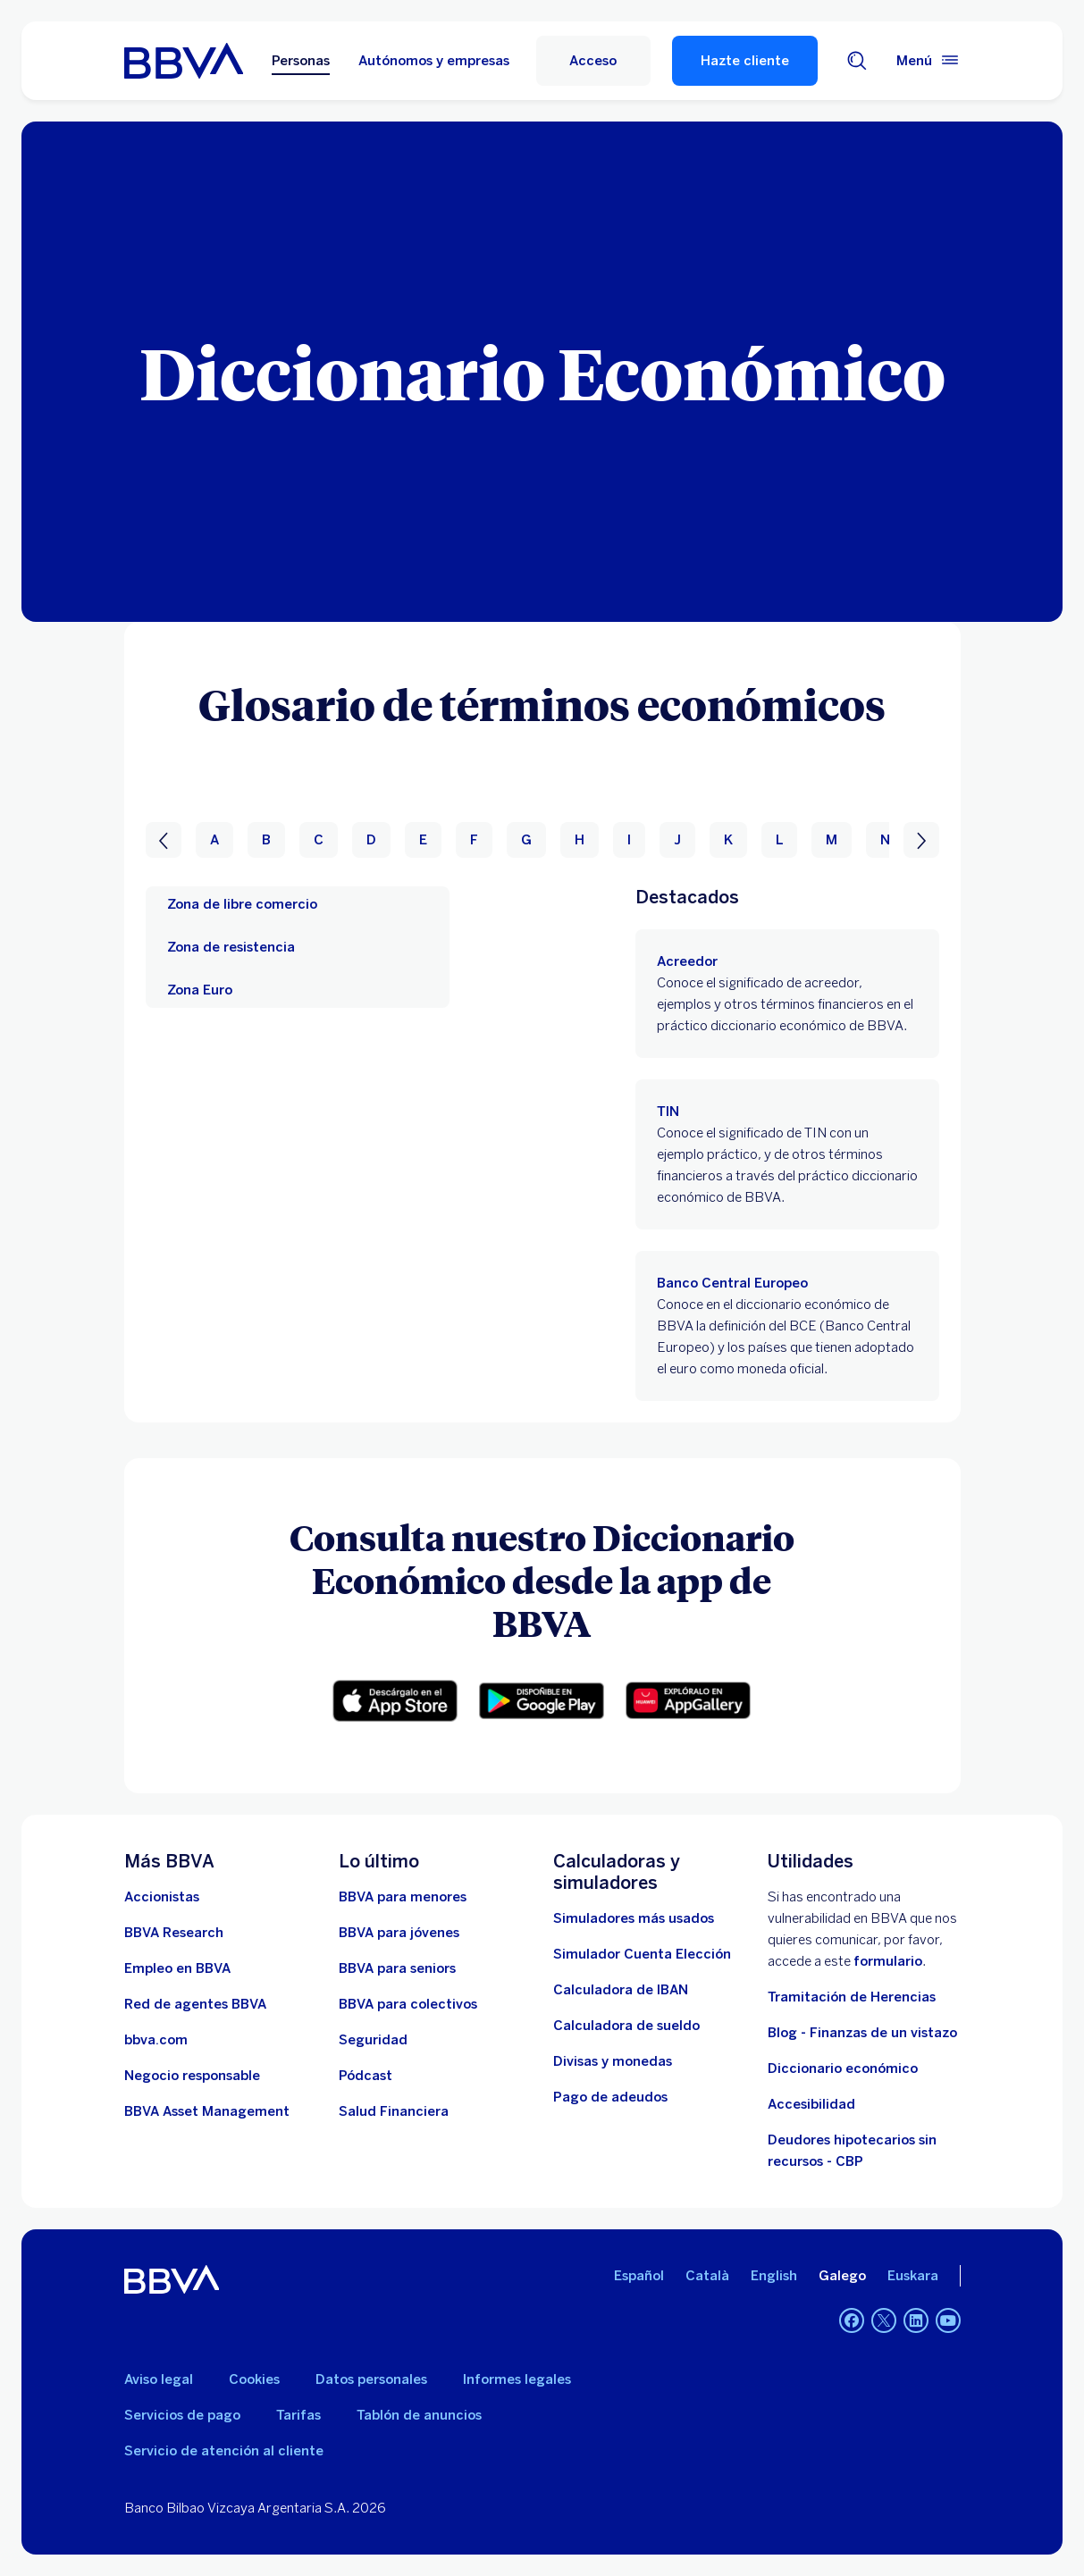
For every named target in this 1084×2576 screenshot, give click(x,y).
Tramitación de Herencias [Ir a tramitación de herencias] (852, 1997)
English (774, 2276)
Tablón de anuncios (419, 2415)
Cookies (254, 2379)
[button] (593, 61)
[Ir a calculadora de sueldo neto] (626, 2025)
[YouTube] (948, 2320)
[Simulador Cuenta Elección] (642, 1954)
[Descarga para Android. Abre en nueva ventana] (541, 1701)
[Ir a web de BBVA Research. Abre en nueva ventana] (173, 1932)
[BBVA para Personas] (183, 61)
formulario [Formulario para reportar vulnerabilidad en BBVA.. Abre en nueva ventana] (887, 1961)
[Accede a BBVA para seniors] (397, 1968)
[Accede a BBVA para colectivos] (408, 2004)
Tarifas (298, 2415)
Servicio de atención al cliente (224, 2451)
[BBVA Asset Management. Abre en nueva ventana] (207, 2111)
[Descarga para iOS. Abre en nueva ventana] (395, 1701)
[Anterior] (163, 840)
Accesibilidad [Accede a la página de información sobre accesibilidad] (811, 2104)
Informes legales (517, 2379)
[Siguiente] (921, 840)
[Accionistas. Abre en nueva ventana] (161, 1897)
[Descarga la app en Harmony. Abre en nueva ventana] (688, 1700)
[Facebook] (851, 2320)
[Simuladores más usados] (633, 1918)
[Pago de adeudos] (610, 2097)
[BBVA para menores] (402, 1897)
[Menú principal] (928, 61)
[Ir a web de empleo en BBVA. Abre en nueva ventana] (177, 1968)
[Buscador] (857, 61)
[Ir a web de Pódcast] (365, 2075)
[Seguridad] (373, 2040)
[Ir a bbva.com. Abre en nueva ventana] (156, 2040)
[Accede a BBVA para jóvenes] (399, 1932)
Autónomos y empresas (433, 61)
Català (707, 2276)
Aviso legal (158, 2379)
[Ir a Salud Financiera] (394, 2111)
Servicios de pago (182, 2415)
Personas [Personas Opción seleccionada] (301, 61)
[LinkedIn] (916, 2320)
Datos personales (371, 2379)
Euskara (912, 2276)
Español (639, 2276)
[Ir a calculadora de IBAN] (620, 1990)
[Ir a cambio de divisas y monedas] (612, 2061)
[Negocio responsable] (192, 2075)
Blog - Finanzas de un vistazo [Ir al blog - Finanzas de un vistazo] (862, 2033)
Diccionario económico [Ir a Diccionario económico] (843, 2068)
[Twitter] (883, 2320)
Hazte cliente (745, 61)
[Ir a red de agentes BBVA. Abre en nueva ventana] (195, 2004)
